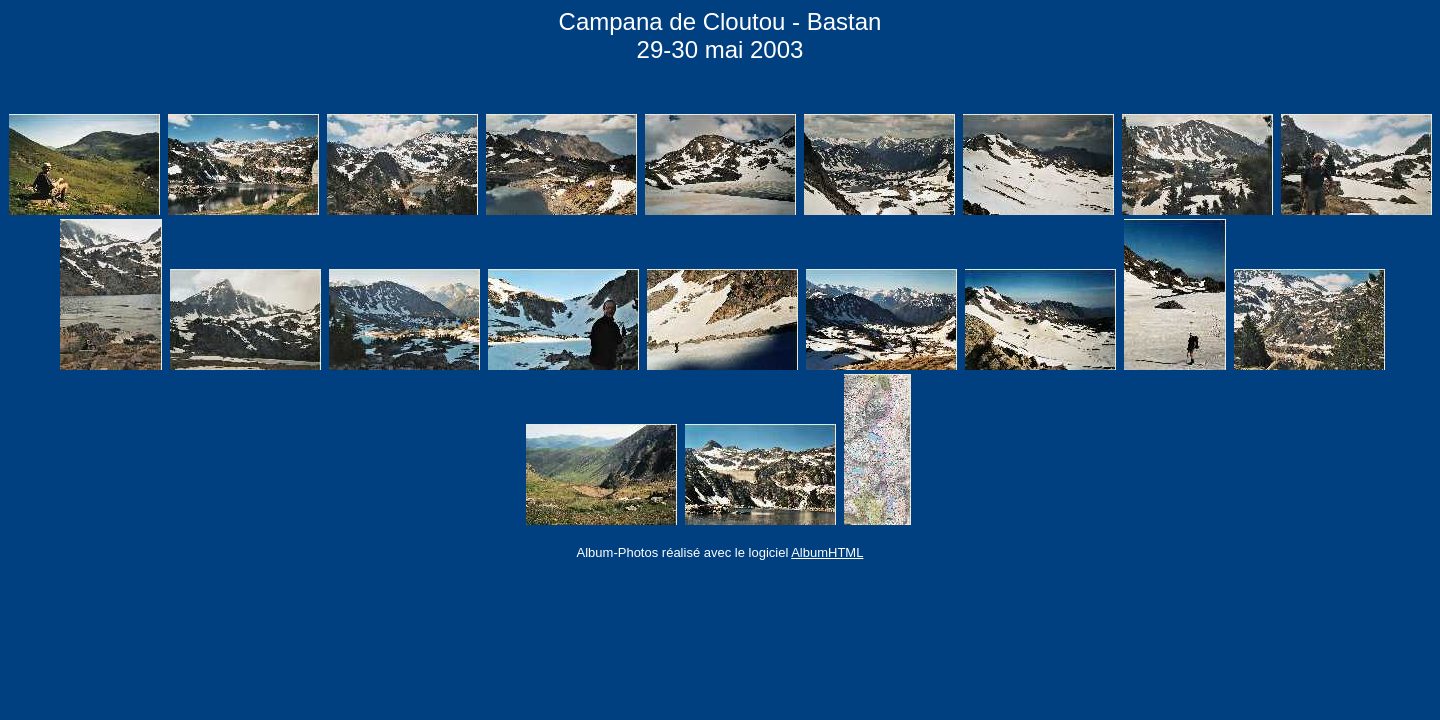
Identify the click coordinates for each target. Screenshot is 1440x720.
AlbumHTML (827, 552)
